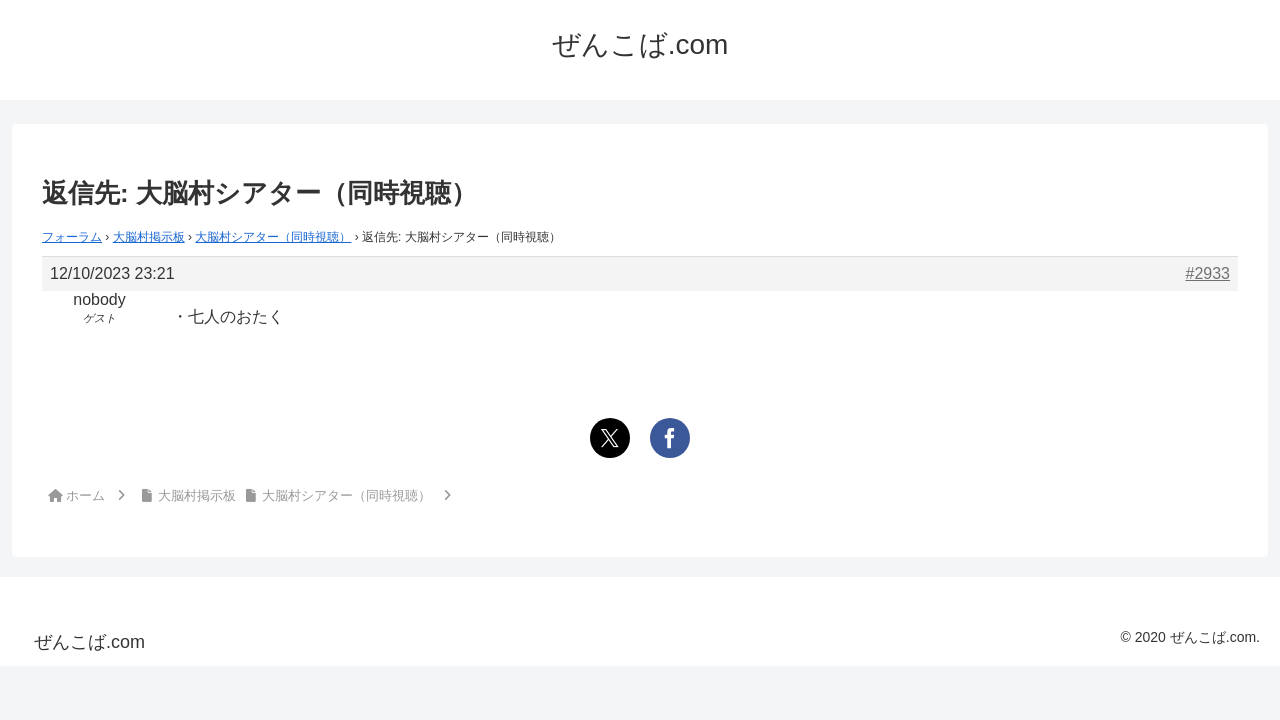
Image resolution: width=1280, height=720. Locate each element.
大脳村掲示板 (149, 237)
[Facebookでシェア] (670, 438)
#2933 (1208, 273)
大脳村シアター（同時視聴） (273, 237)
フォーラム (72, 237)
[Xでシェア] (610, 438)
